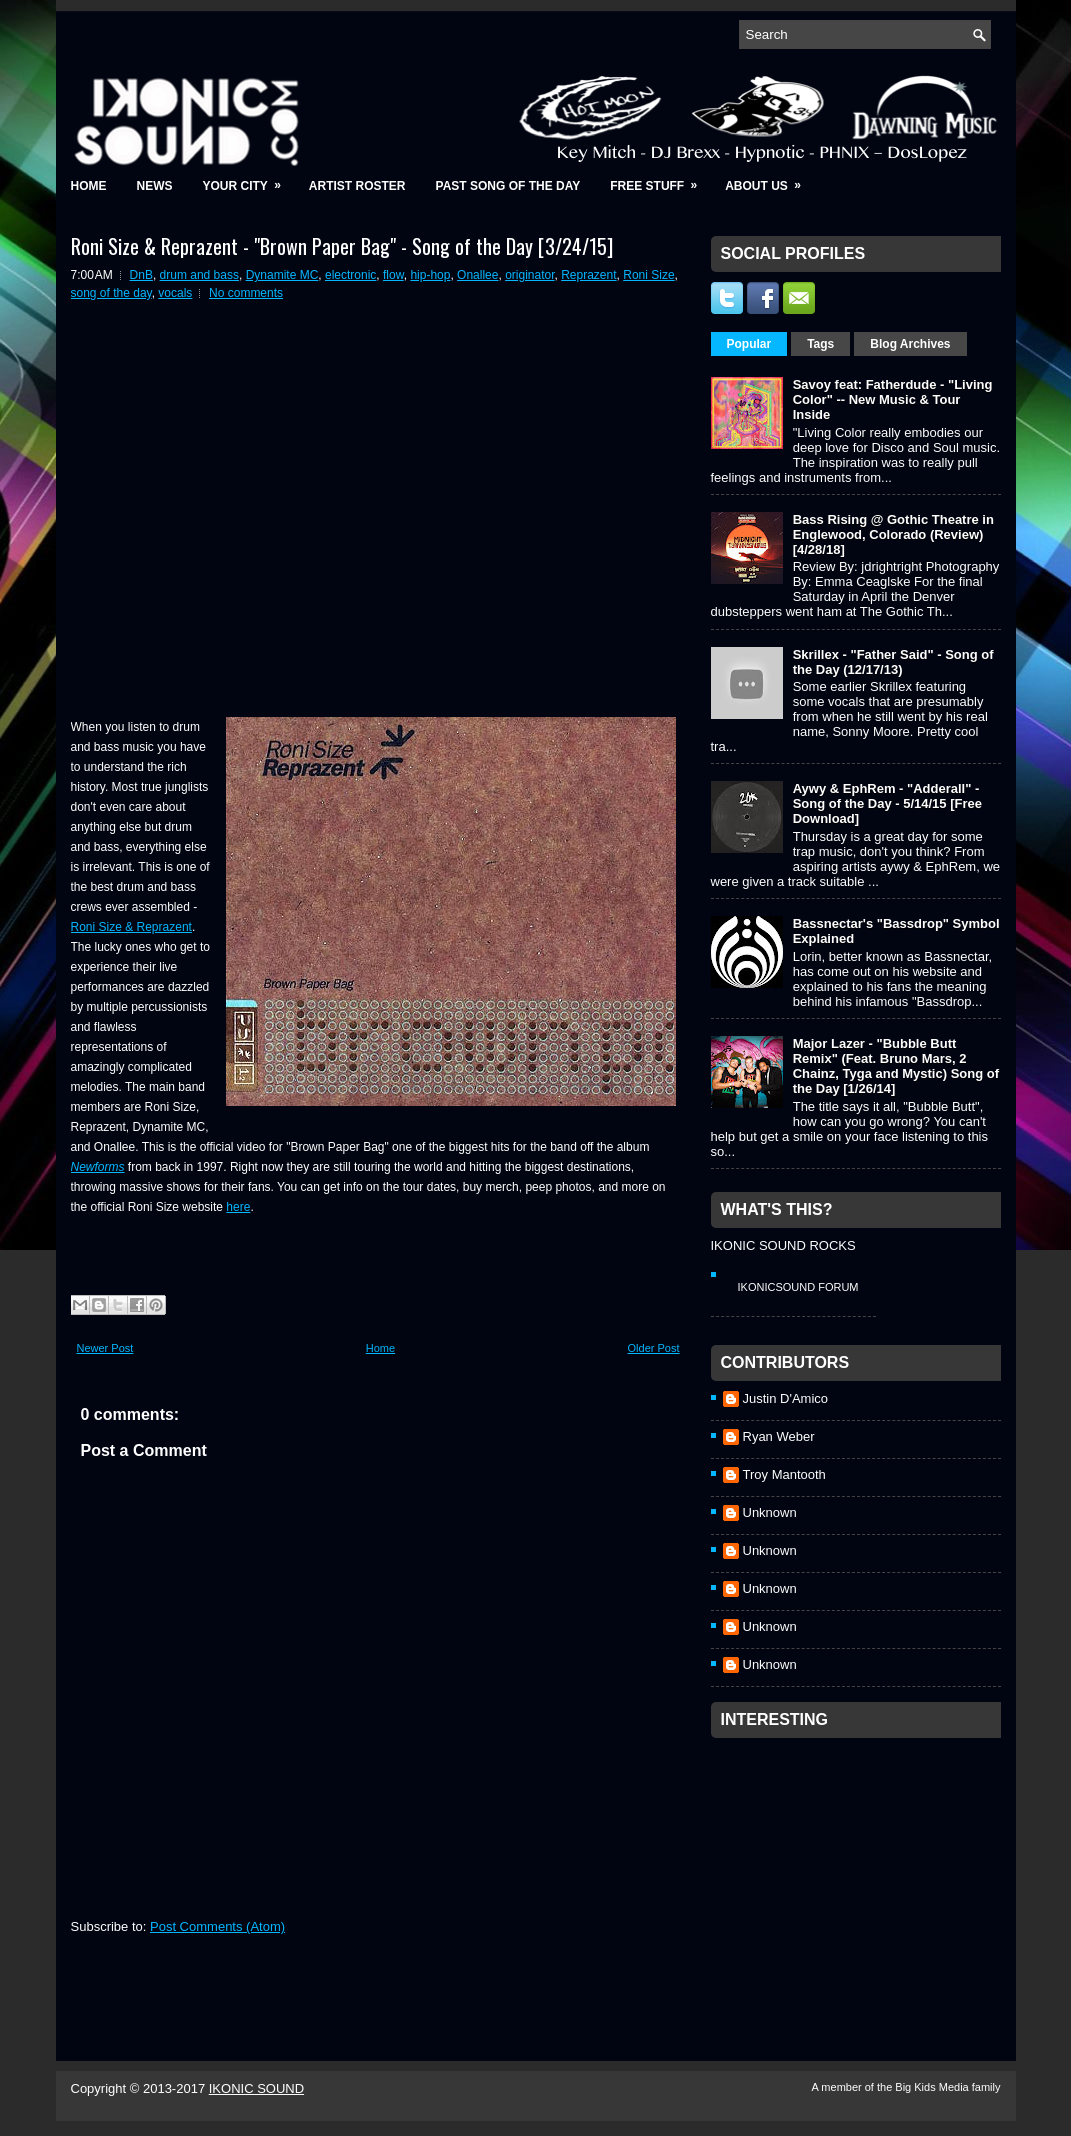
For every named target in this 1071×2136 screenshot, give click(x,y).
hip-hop (430, 275)
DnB (141, 275)
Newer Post (105, 1348)
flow (393, 275)
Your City (248, 179)
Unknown (770, 1512)
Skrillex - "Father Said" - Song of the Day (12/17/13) (893, 662)
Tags (820, 344)
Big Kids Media (933, 2087)
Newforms (98, 1167)
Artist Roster (357, 186)
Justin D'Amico (786, 1398)
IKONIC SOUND (256, 2088)
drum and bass (199, 275)
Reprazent (588, 275)
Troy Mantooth (784, 1474)
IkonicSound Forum (798, 1287)
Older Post (654, 1348)
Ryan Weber (779, 1436)
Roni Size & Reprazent (131, 927)
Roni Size (648, 275)
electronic (350, 275)
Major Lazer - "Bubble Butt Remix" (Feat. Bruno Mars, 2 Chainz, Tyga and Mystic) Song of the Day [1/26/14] (896, 1066)
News (155, 186)
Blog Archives (910, 344)
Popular (749, 344)
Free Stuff (660, 179)
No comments (246, 293)
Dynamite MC (282, 275)
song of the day (111, 293)
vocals (175, 293)
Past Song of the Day (508, 186)
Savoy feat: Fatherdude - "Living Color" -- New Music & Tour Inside (893, 399)
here (238, 1207)
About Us (769, 179)
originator (529, 275)
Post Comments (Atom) (217, 1926)
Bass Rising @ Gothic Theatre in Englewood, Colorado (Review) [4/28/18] (893, 534)
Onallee (477, 275)
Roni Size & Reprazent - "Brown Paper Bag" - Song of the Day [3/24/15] (342, 246)
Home (89, 186)
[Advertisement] (861, 1873)
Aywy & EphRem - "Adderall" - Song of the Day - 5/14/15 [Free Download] (887, 803)
